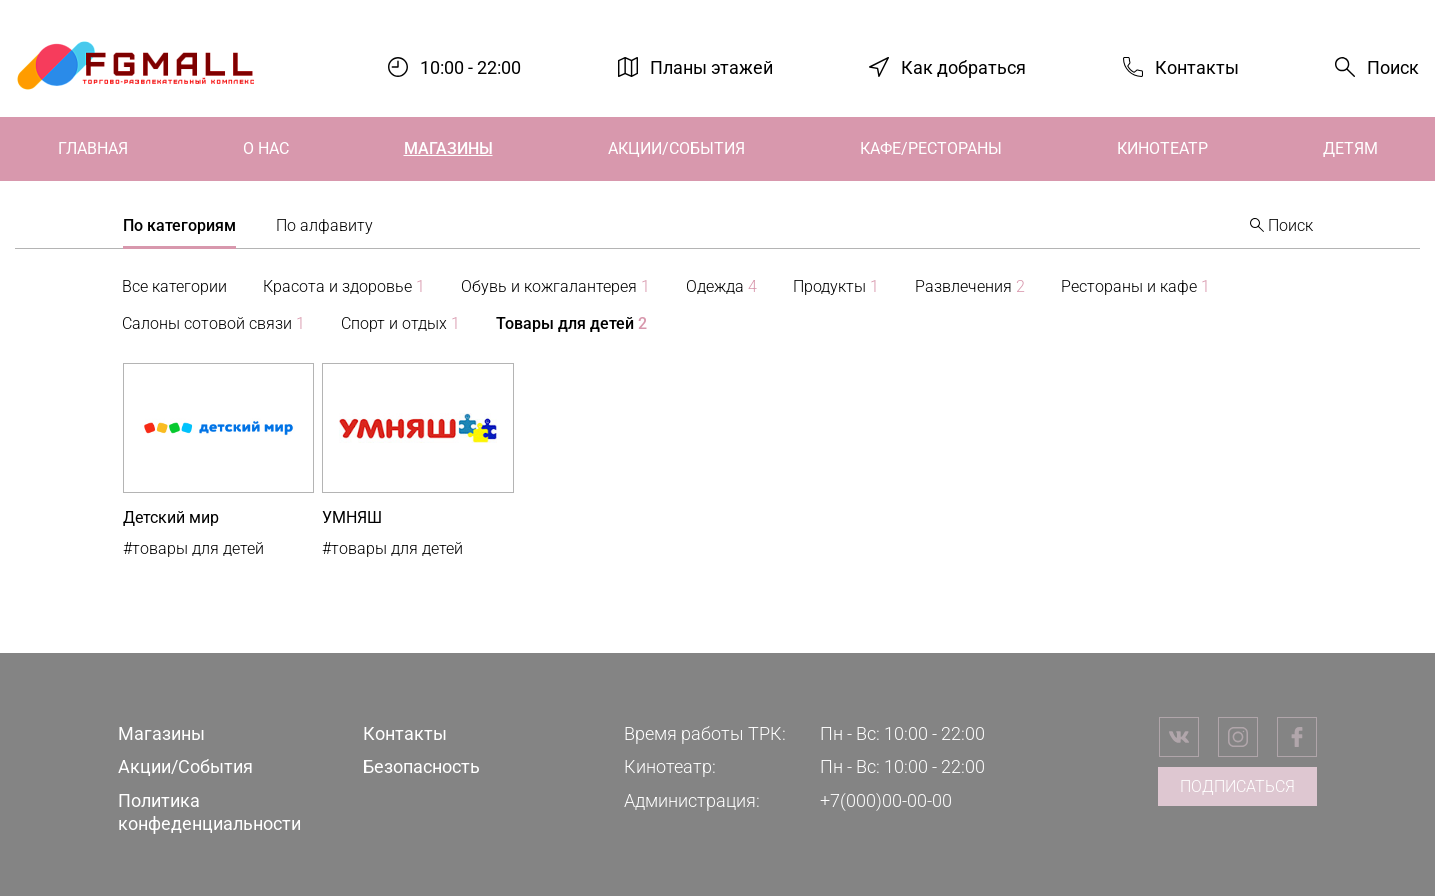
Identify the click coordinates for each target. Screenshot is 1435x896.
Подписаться (1237, 786)
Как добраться (963, 66)
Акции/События (676, 148)
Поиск (1393, 67)
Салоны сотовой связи (213, 323)
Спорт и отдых (400, 323)
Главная (93, 148)
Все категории (174, 286)
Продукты (836, 286)
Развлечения (970, 286)
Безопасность (421, 766)
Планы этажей (711, 66)
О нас (266, 148)
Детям (1350, 148)
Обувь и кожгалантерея (555, 286)
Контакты (1197, 66)
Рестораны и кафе (1135, 286)
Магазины (448, 148)
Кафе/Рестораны (931, 148)
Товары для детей (571, 323)
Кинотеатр (1162, 148)
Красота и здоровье (344, 286)
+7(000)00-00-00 (886, 800)
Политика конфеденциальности (209, 812)
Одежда (721, 286)
